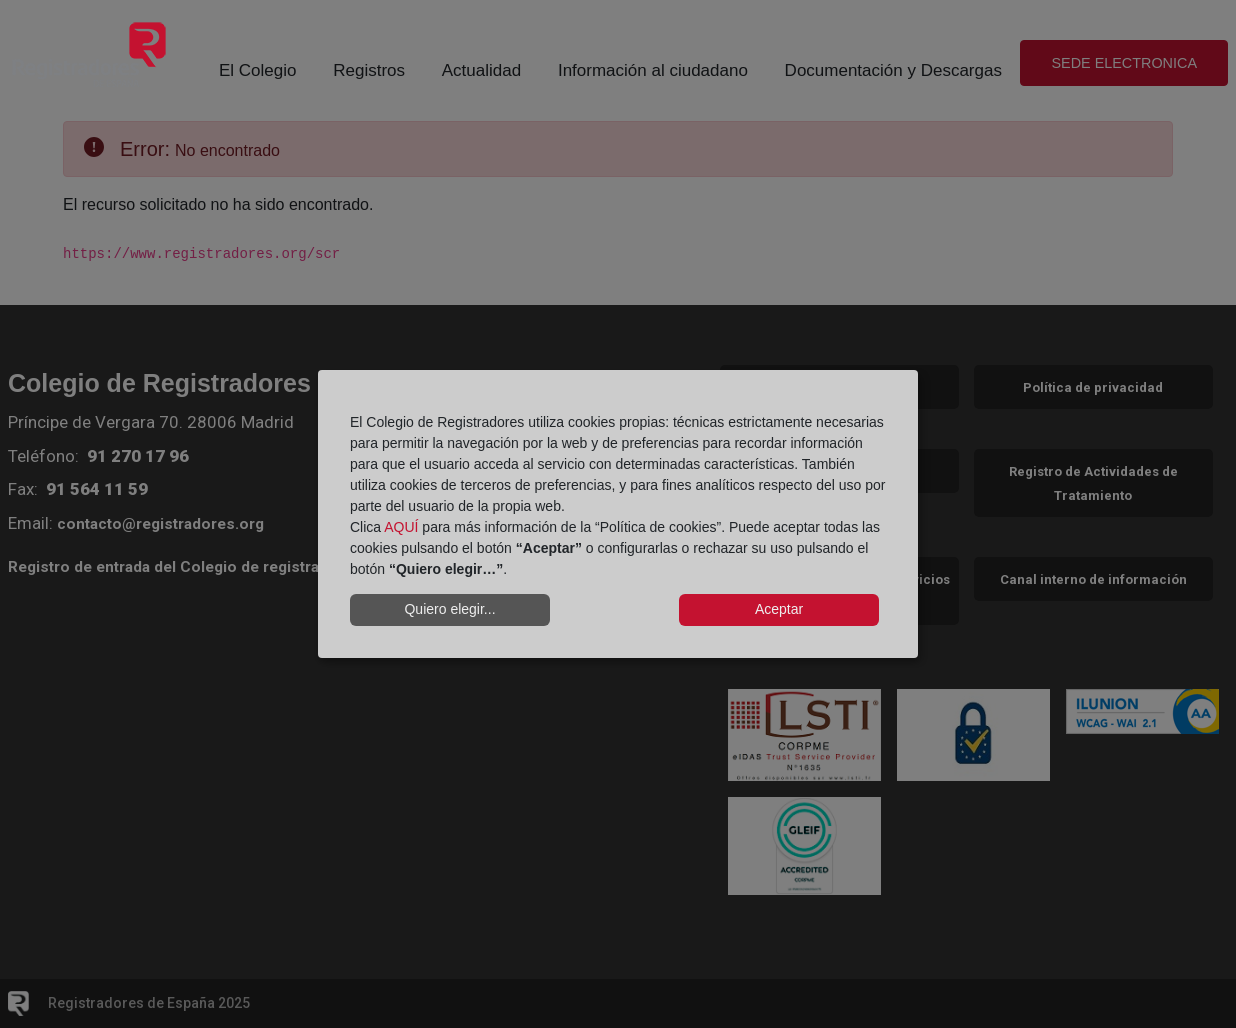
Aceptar (779, 609)
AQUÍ (401, 527)
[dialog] (618, 514)
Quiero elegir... (449, 609)
